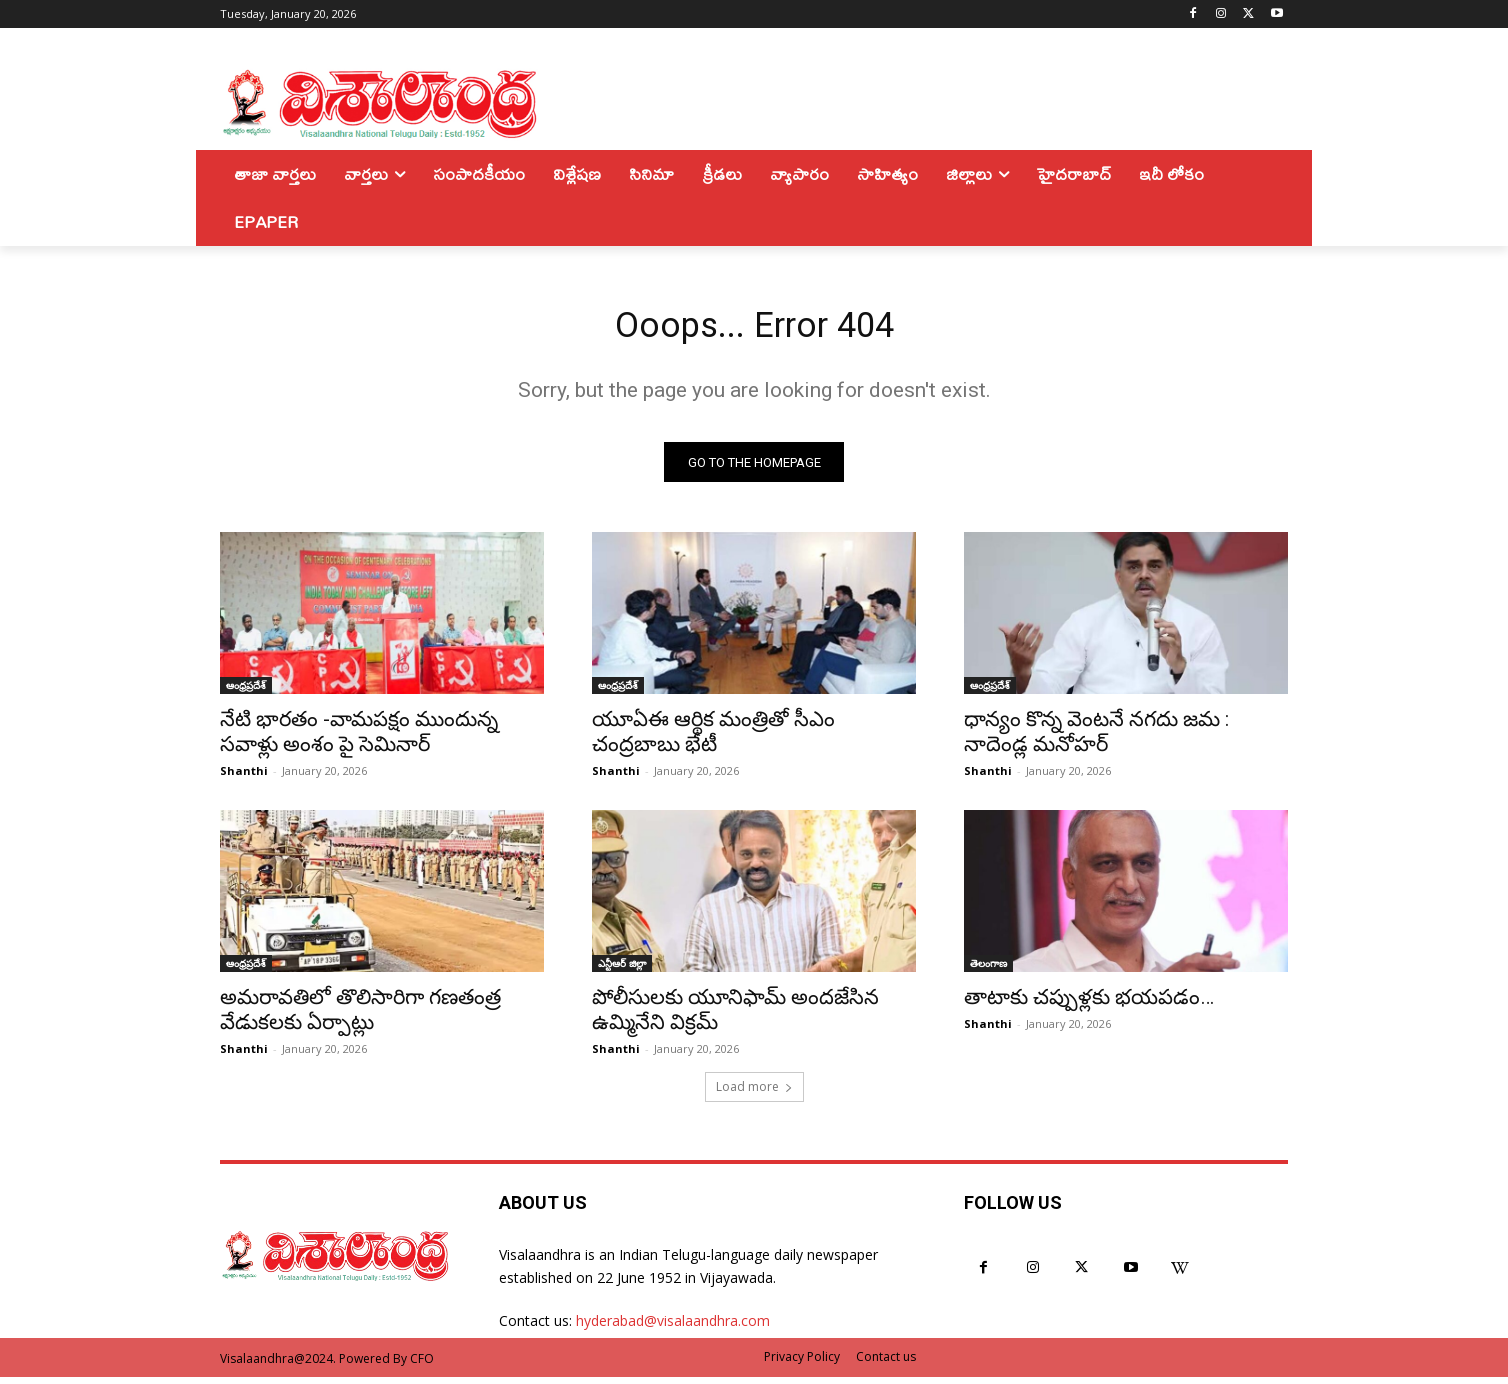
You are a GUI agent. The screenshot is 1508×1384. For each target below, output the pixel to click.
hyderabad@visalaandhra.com (673, 1328)
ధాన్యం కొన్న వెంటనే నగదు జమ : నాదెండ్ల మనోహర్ (1096, 739)
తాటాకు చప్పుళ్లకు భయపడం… (1089, 1005)
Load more (754, 1094)
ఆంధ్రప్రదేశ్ (246, 693)
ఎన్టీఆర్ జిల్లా (622, 971)
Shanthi (244, 778)
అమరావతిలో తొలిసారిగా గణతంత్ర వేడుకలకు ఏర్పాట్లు (360, 1017)
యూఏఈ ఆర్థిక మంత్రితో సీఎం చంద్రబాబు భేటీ (713, 739)
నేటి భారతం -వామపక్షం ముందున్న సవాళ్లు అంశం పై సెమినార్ (359, 739)
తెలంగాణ (988, 971)
